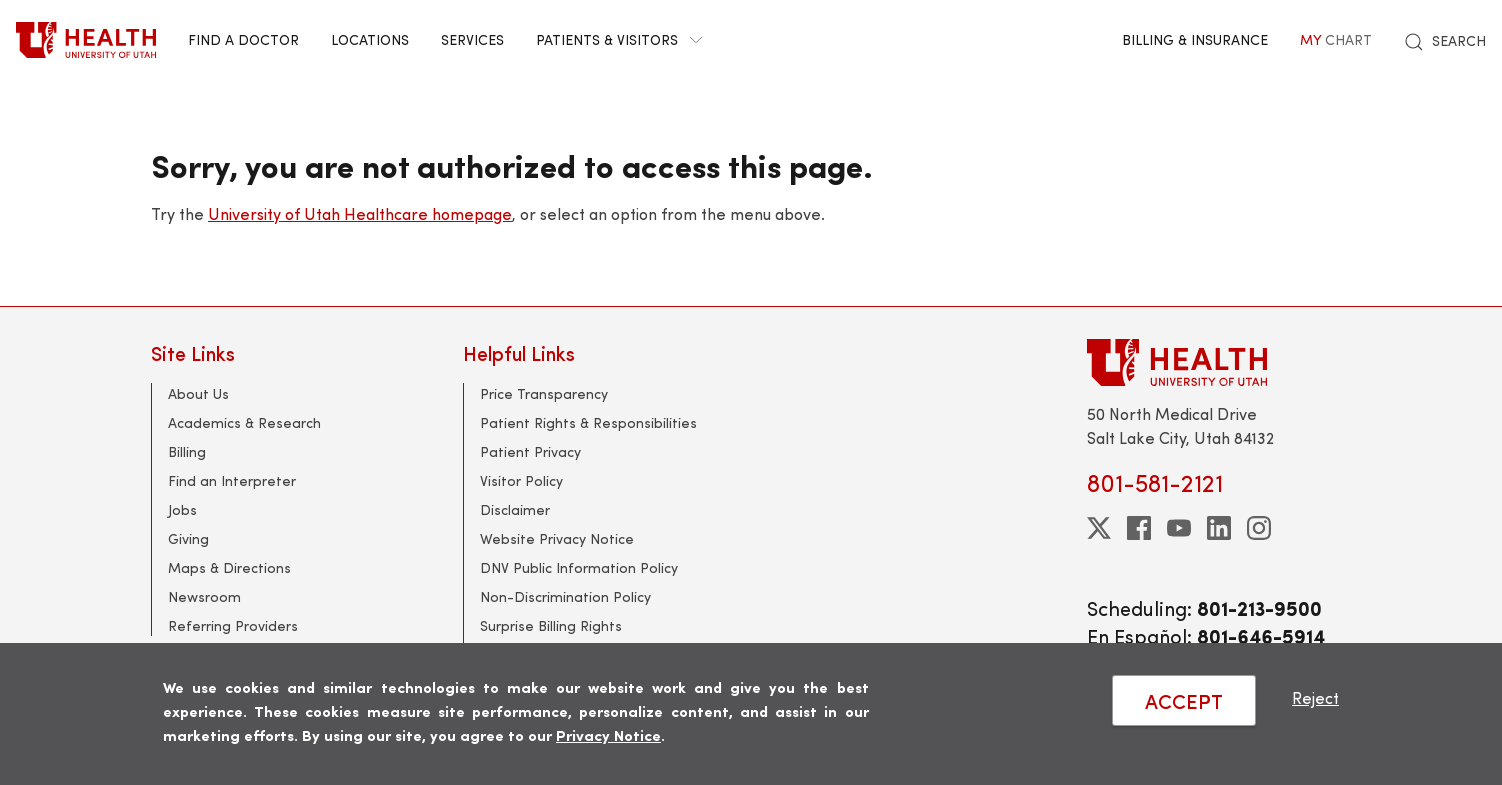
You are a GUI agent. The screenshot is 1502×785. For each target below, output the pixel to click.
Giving (188, 538)
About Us (198, 393)
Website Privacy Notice (557, 538)
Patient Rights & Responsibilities (588, 422)
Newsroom (204, 596)
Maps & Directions (229, 567)
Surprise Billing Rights (551, 625)
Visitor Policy (521, 480)
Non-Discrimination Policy (565, 596)
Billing (187, 451)
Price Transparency (544, 393)
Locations (370, 39)
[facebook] (1139, 528)
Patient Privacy (530, 451)
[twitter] (1099, 528)
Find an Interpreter (232, 480)
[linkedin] (1219, 528)
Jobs (182, 509)
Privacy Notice (608, 734)
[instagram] (1259, 528)
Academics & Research (244, 422)
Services (472, 39)
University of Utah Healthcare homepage (360, 213)
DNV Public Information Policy (579, 567)
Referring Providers (233, 625)
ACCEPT (1184, 700)
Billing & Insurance (1195, 39)
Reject (1315, 697)
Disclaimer (515, 509)
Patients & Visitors (619, 39)
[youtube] (1179, 528)
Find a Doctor (243, 39)
